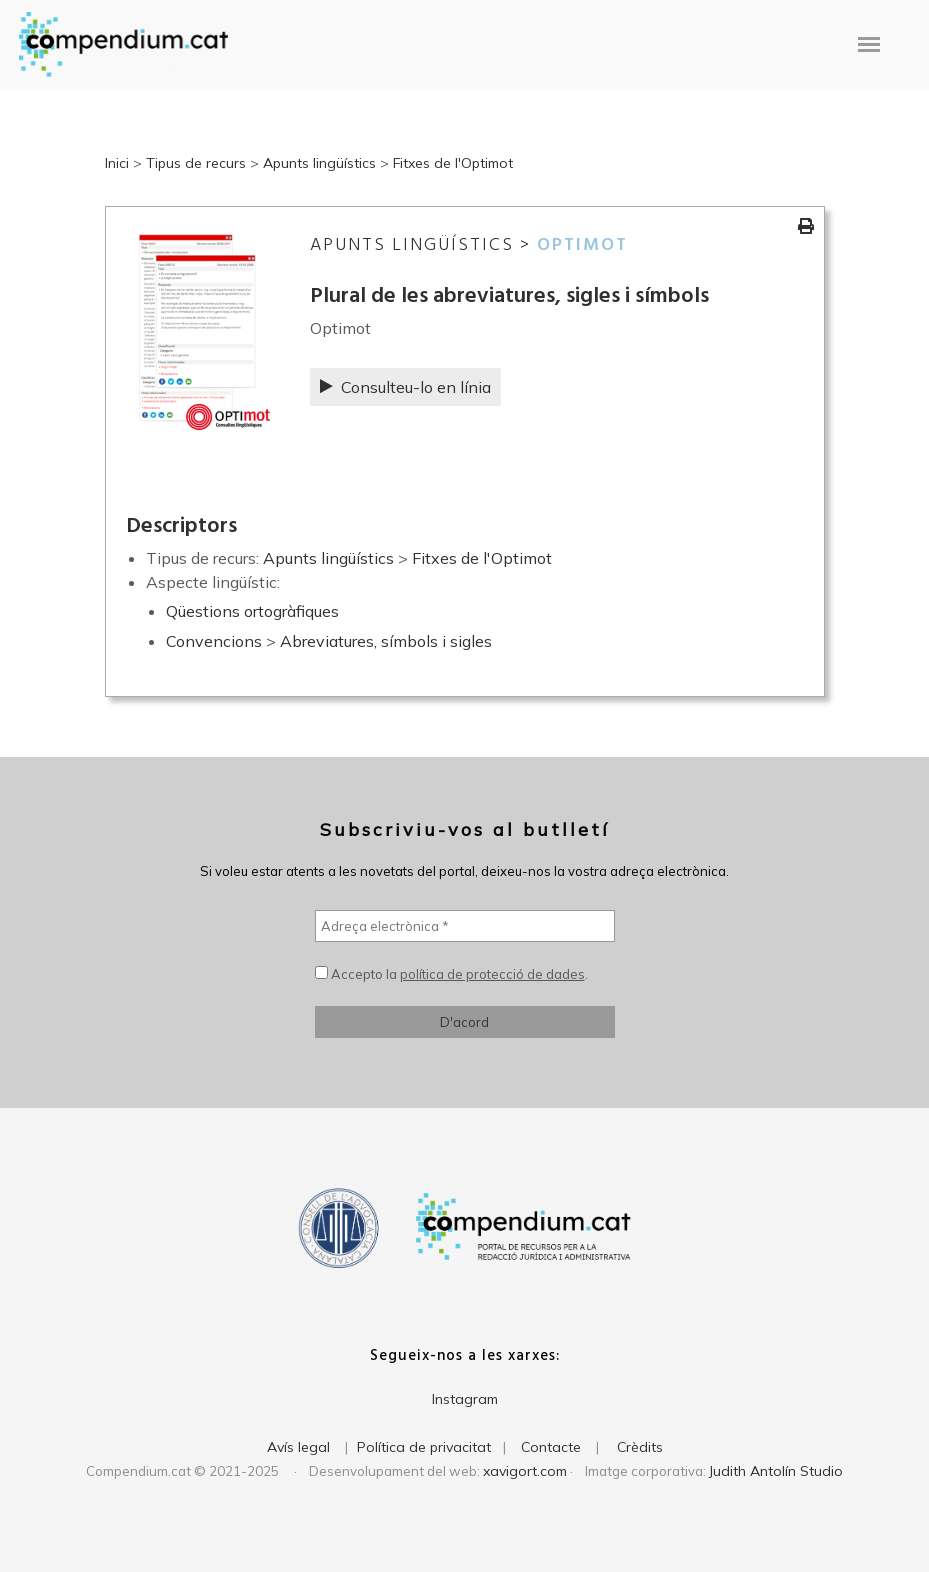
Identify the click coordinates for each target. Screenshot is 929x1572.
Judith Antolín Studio (776, 1471)
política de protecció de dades (492, 974)
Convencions (214, 641)
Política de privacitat (424, 1447)
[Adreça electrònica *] (465, 926)
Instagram (465, 1399)
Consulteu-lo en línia (405, 387)
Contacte (551, 1447)
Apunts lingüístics (319, 163)
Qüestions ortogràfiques (252, 611)
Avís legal (298, 1447)
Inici (117, 163)
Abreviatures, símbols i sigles (386, 641)
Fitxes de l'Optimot (453, 163)
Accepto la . (451, 974)
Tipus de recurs (196, 163)
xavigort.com (525, 1471)
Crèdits (640, 1447)
